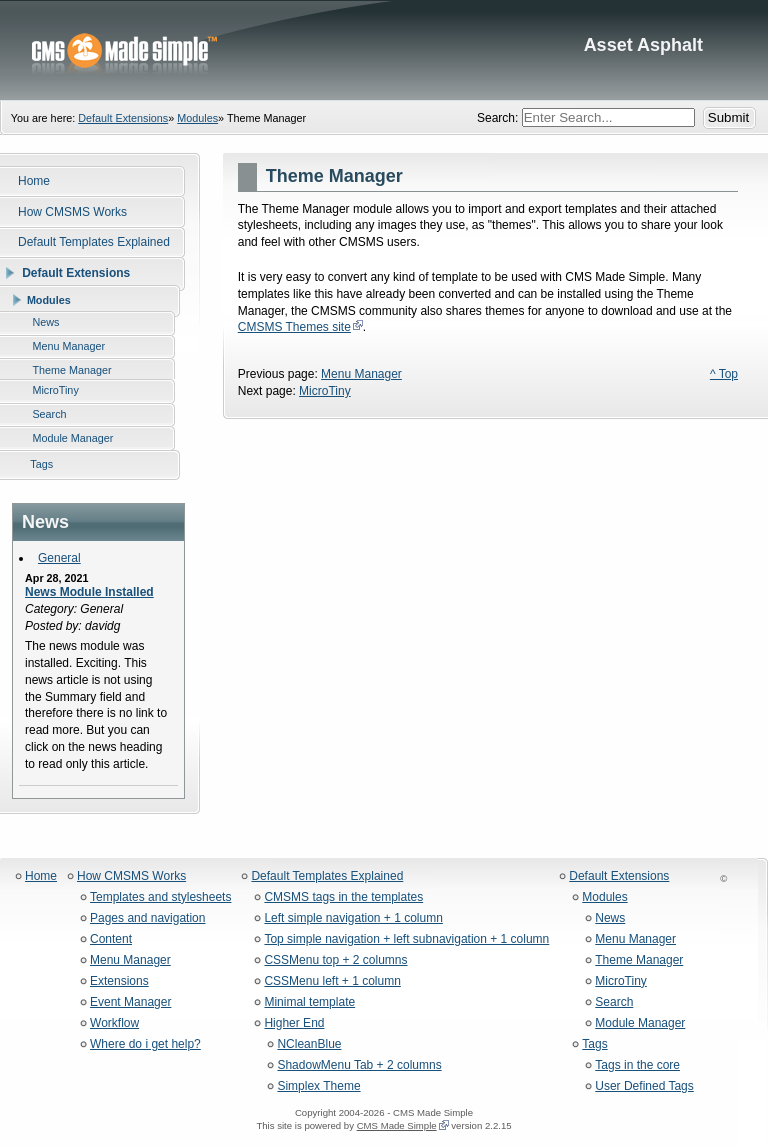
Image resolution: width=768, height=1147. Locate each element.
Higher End (294, 1023)
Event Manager (130, 1002)
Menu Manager (361, 374)
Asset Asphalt (384, 50)
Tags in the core (637, 1065)
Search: (499, 118)
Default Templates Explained (327, 876)
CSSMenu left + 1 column (332, 981)
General (59, 558)
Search (614, 1002)
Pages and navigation (147, 918)
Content (111, 939)
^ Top (724, 374)
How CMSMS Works (131, 876)
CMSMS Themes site (294, 327)
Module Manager (640, 1023)
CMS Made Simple (397, 1125)
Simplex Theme (318, 1086)
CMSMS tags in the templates (343, 897)
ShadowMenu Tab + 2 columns (359, 1065)
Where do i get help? (145, 1044)
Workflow (114, 1023)
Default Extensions (123, 118)
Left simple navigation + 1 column (353, 918)
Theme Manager (639, 960)
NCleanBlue (309, 1044)
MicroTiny (325, 391)
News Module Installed (89, 592)
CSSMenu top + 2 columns (335, 960)
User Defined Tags (644, 1086)
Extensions (119, 981)
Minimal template (309, 1002)
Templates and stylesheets (160, 897)
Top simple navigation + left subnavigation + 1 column (406, 939)
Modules (197, 118)
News (610, 918)
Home (41, 876)
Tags (594, 1044)
